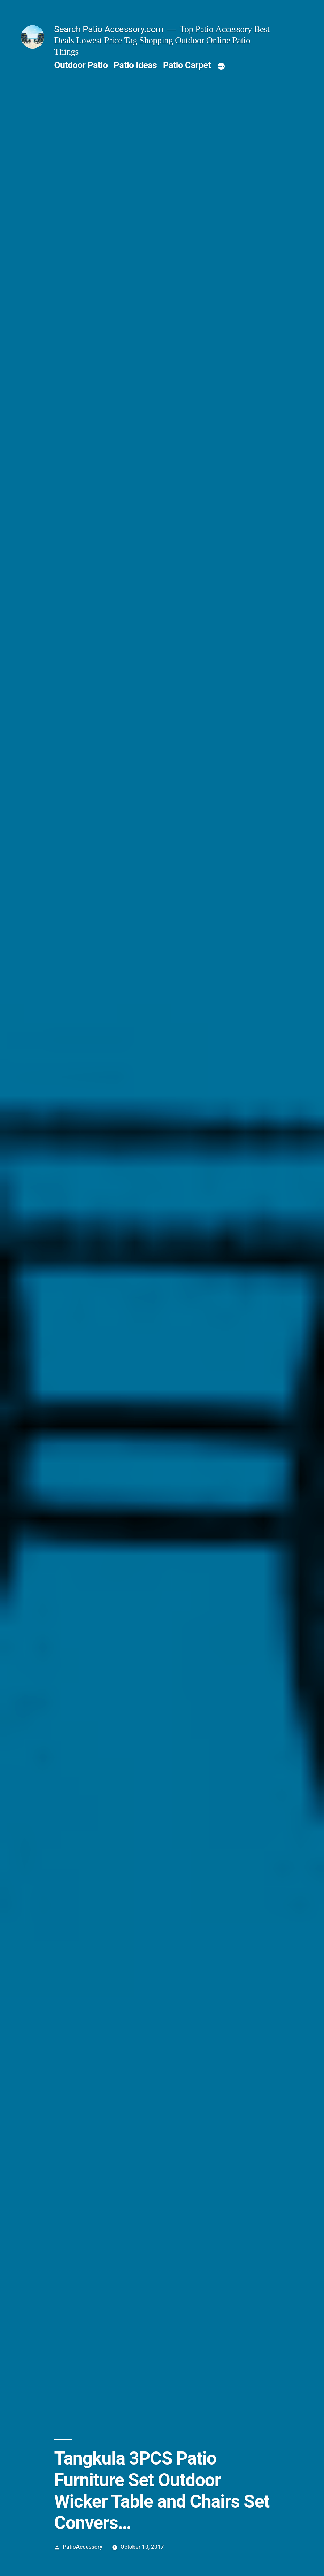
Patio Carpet (187, 65)
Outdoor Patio (81, 65)
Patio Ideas (135, 65)
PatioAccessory (82, 2546)
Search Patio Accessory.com (109, 29)
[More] (221, 66)
